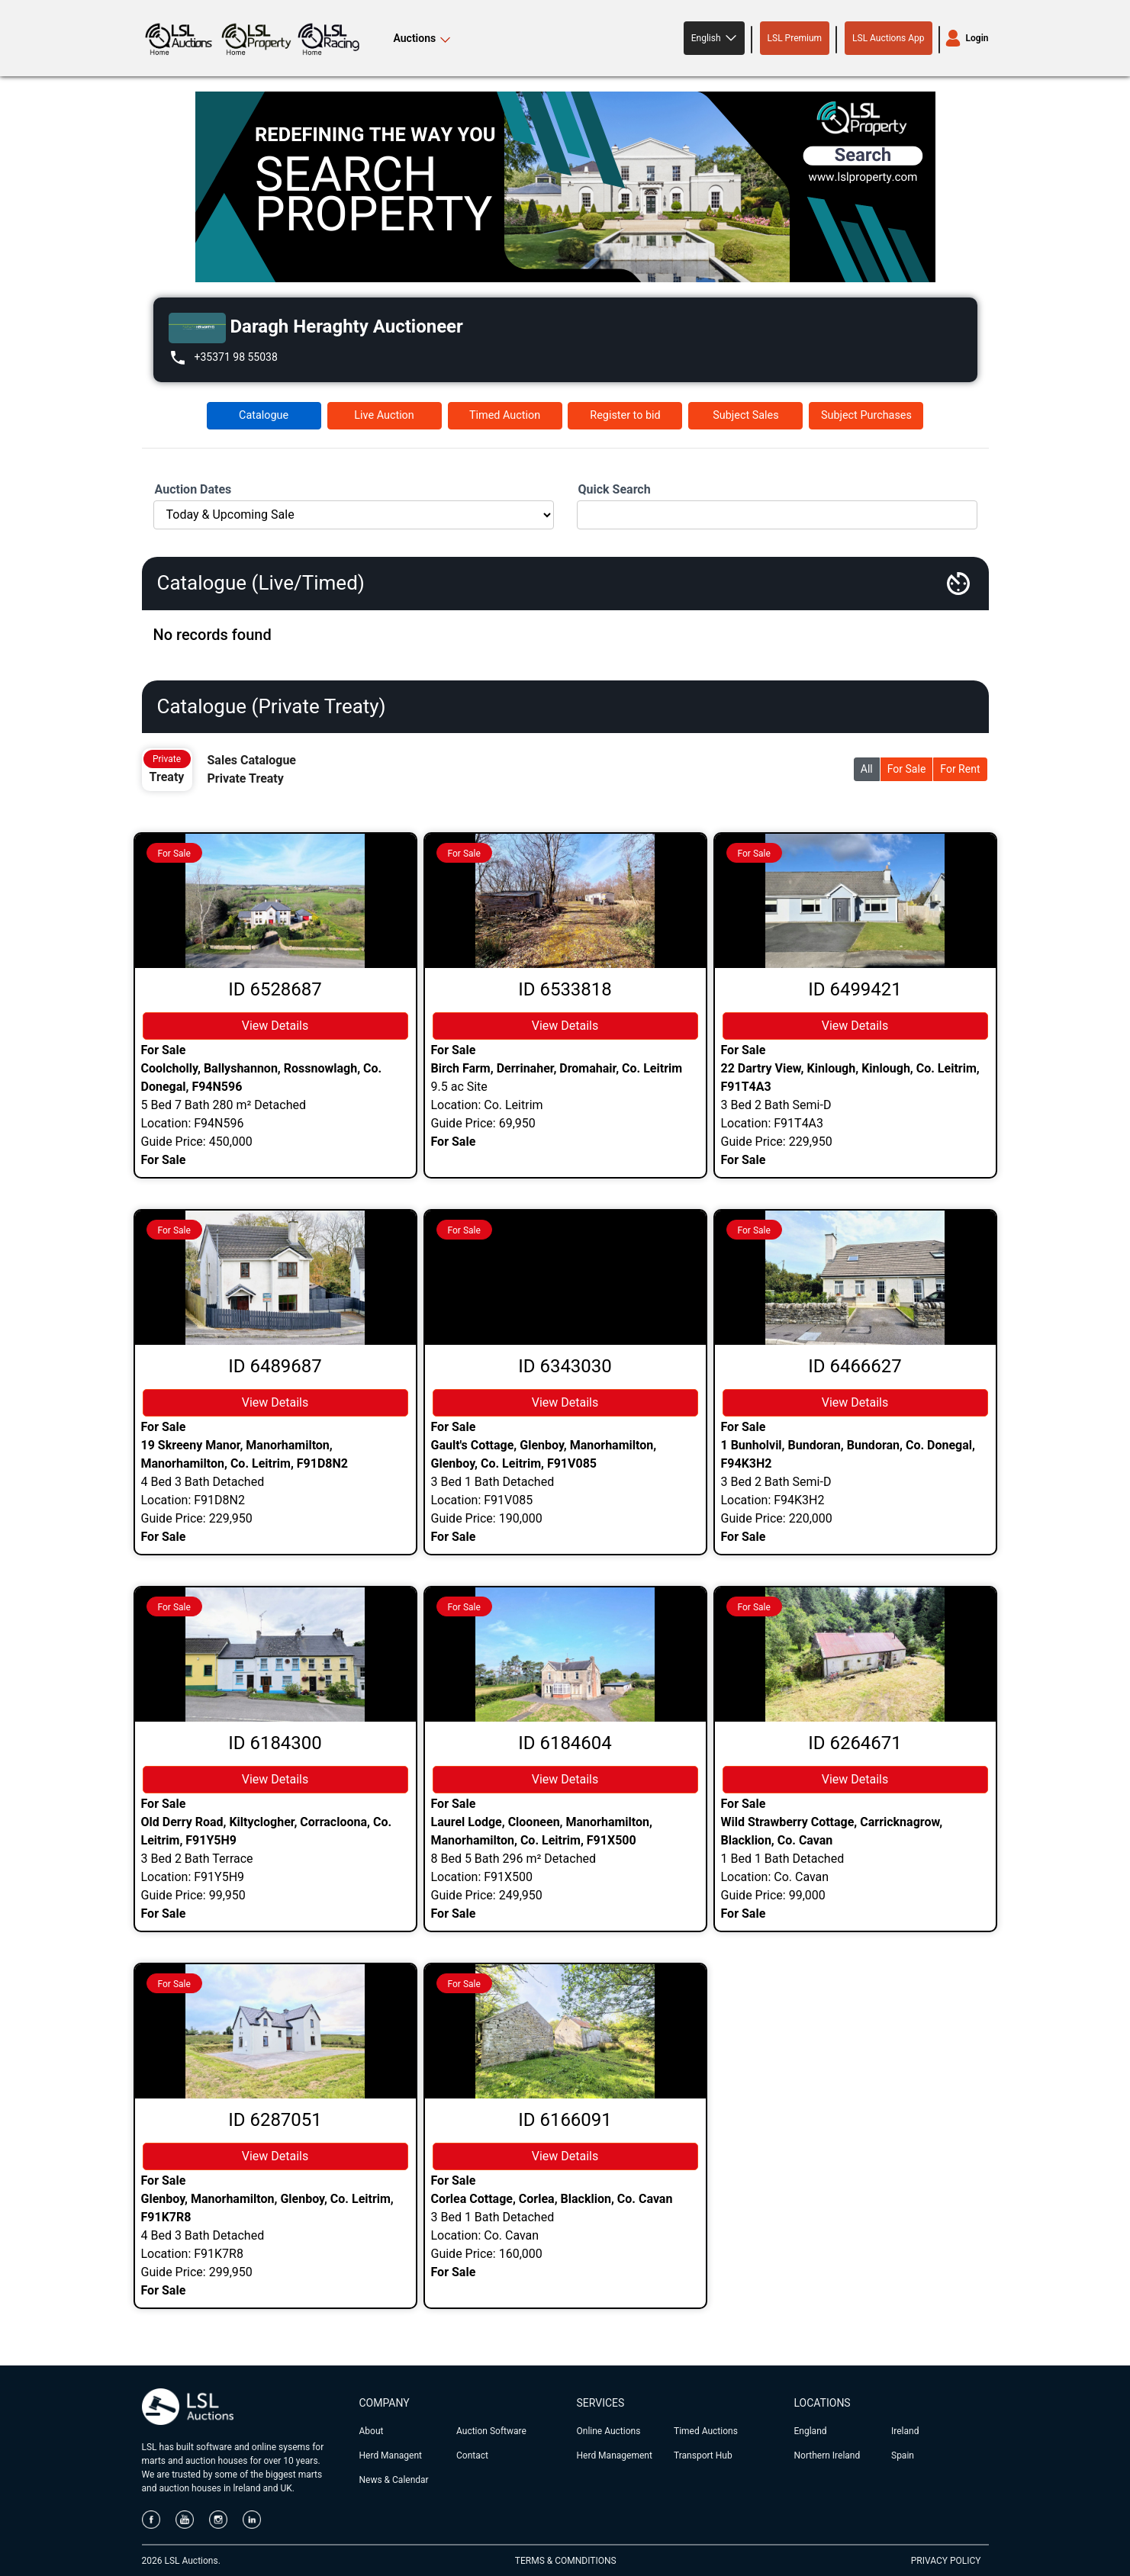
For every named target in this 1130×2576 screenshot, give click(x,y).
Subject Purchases (866, 415)
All (867, 769)
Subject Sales (745, 415)
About (371, 2431)
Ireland (905, 2431)
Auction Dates (193, 489)
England (810, 2431)
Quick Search (614, 489)
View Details (275, 1025)
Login (977, 38)
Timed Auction (504, 415)
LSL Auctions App (888, 38)
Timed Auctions (706, 2431)
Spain (902, 2455)
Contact (472, 2455)
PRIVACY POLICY (946, 2560)
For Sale (906, 769)
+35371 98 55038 (236, 357)
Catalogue (263, 415)
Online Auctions (609, 2431)
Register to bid (625, 415)
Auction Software (491, 2431)
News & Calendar (394, 2480)
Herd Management (614, 2455)
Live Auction (384, 415)
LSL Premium (795, 38)
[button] (714, 38)
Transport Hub (703, 2455)
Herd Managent (390, 2455)
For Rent (960, 769)
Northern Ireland (827, 2455)
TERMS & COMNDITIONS (566, 2560)
